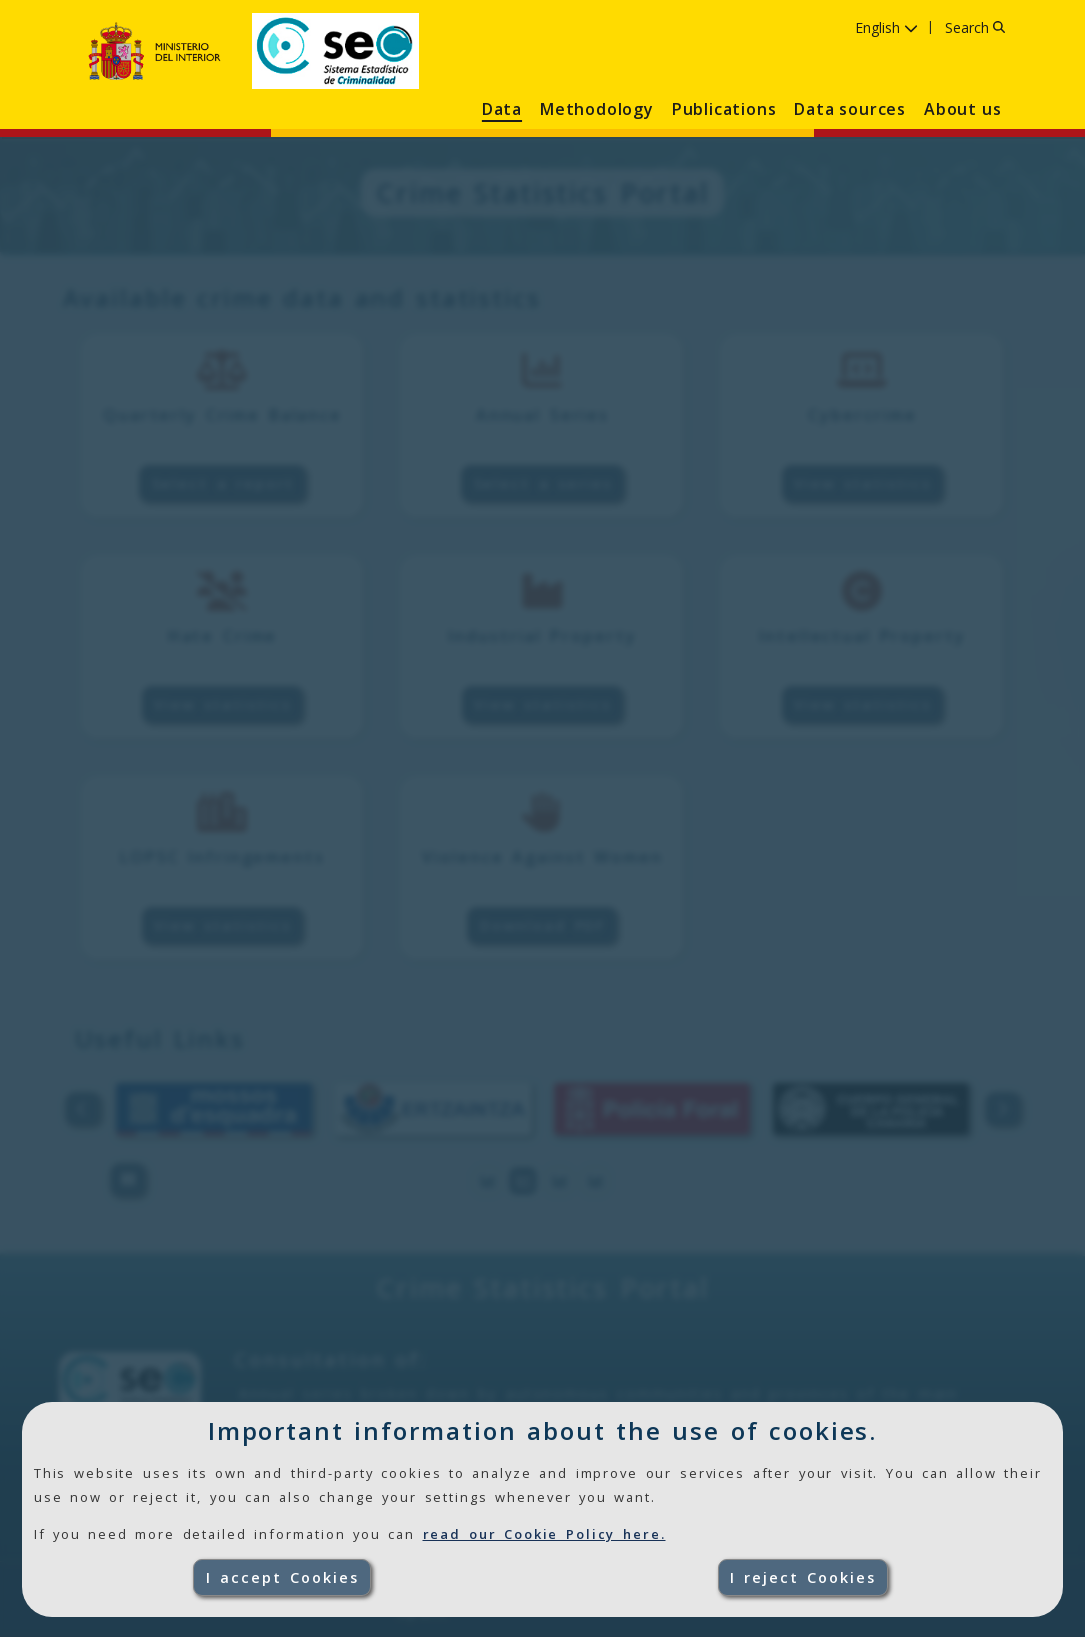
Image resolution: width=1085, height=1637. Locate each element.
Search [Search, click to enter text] (975, 27)
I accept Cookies (282, 1577)
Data (502, 109)
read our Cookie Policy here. (544, 1534)
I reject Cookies (803, 1577)
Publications (724, 109)
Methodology (597, 109)
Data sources (850, 109)
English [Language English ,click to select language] (886, 27)
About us (962, 109)
